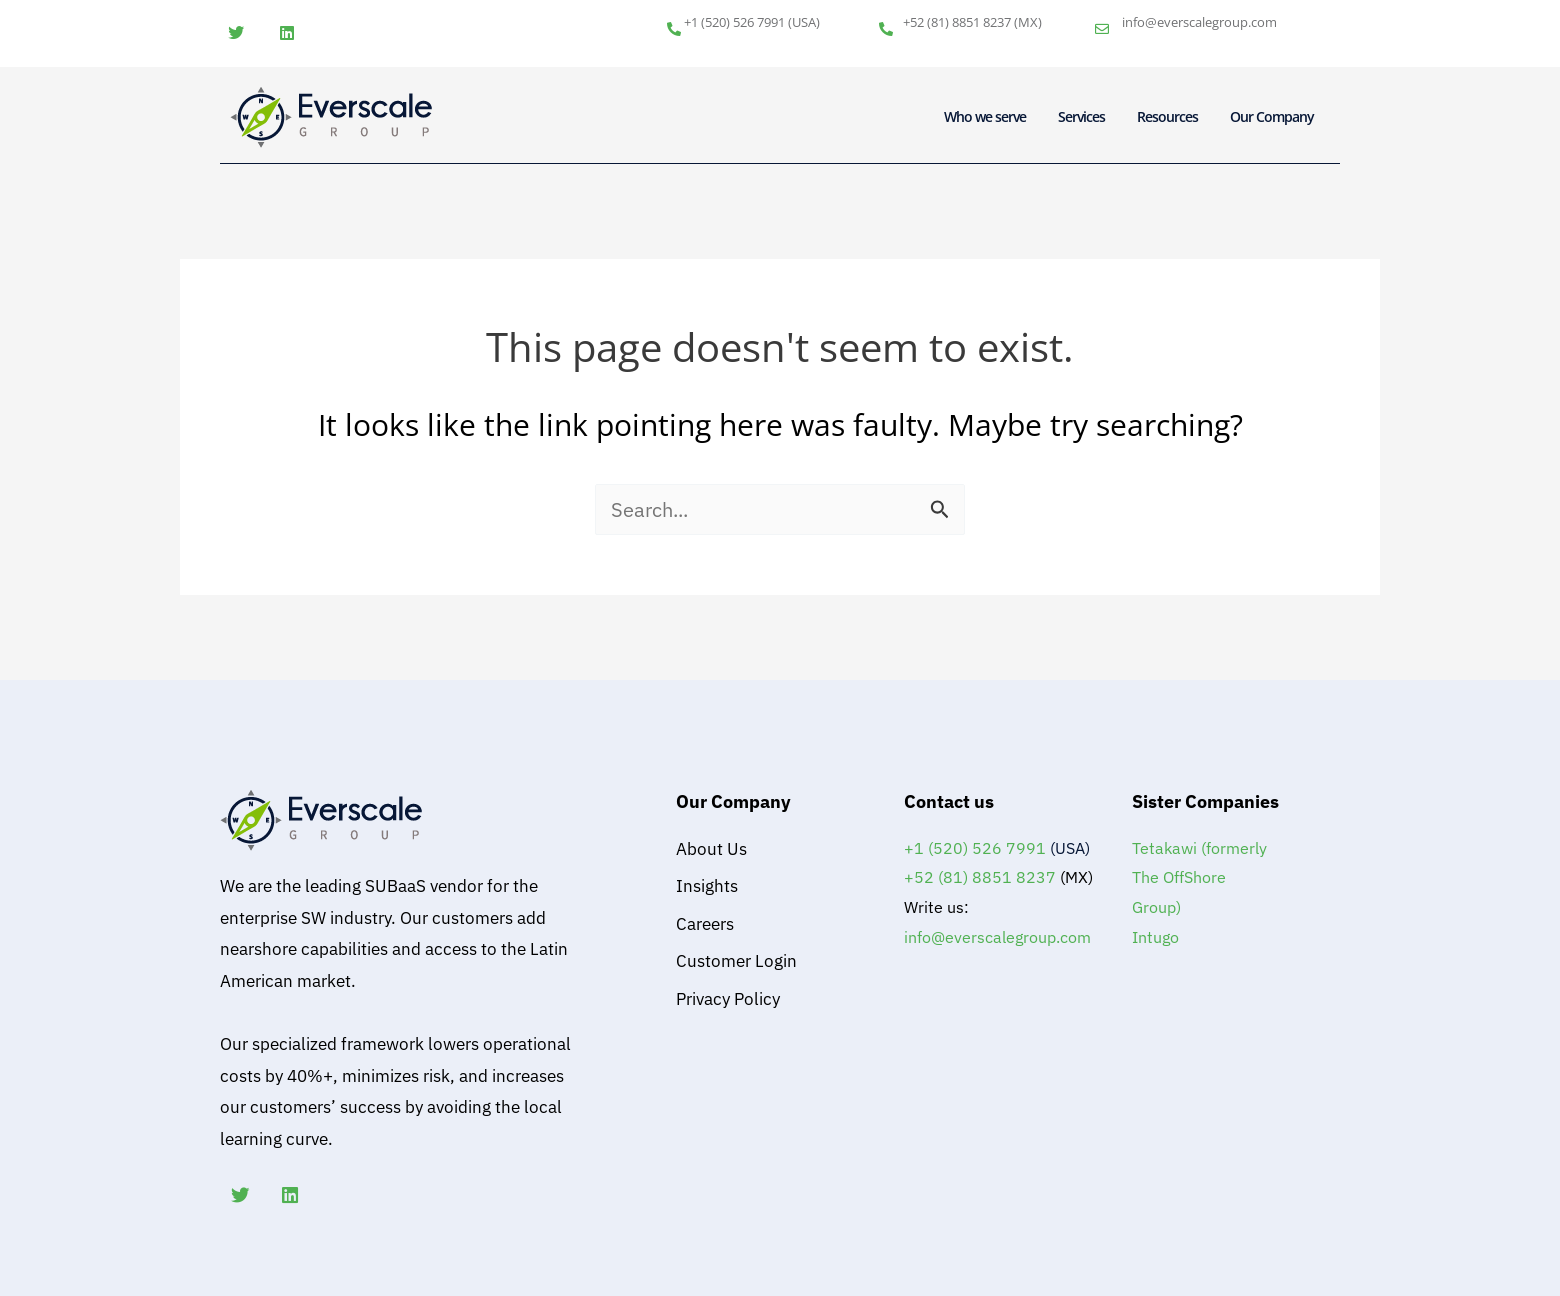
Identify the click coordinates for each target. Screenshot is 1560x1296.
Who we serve (985, 116)
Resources (1167, 116)
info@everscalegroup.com (1199, 22)
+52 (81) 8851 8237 (957, 22)
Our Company (1272, 116)
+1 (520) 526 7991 (734, 22)
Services (1081, 116)
